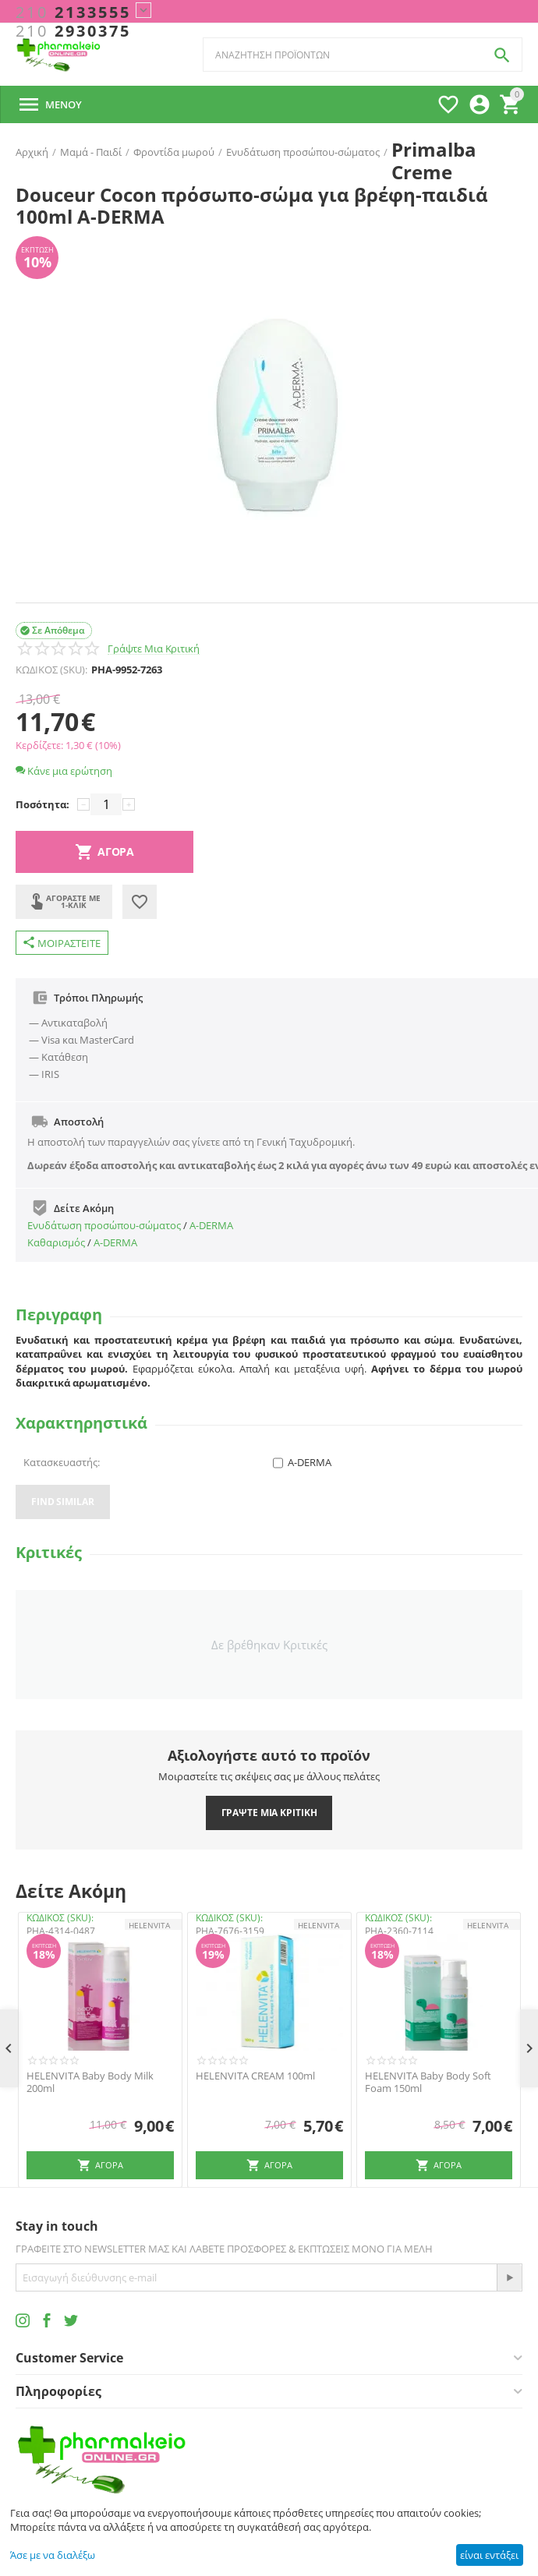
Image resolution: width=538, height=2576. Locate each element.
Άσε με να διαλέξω (52, 2555)
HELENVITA (149, 1925)
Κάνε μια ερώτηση (64, 771)
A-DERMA (211, 1225)
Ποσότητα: (42, 804)
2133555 (73, 12)
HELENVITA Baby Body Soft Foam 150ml (428, 2082)
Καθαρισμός (56, 1242)
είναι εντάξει (489, 2555)
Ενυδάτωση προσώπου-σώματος (104, 1225)
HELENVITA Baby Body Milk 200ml (90, 2082)
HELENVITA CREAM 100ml (255, 2076)
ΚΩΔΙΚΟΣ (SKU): (51, 670)
